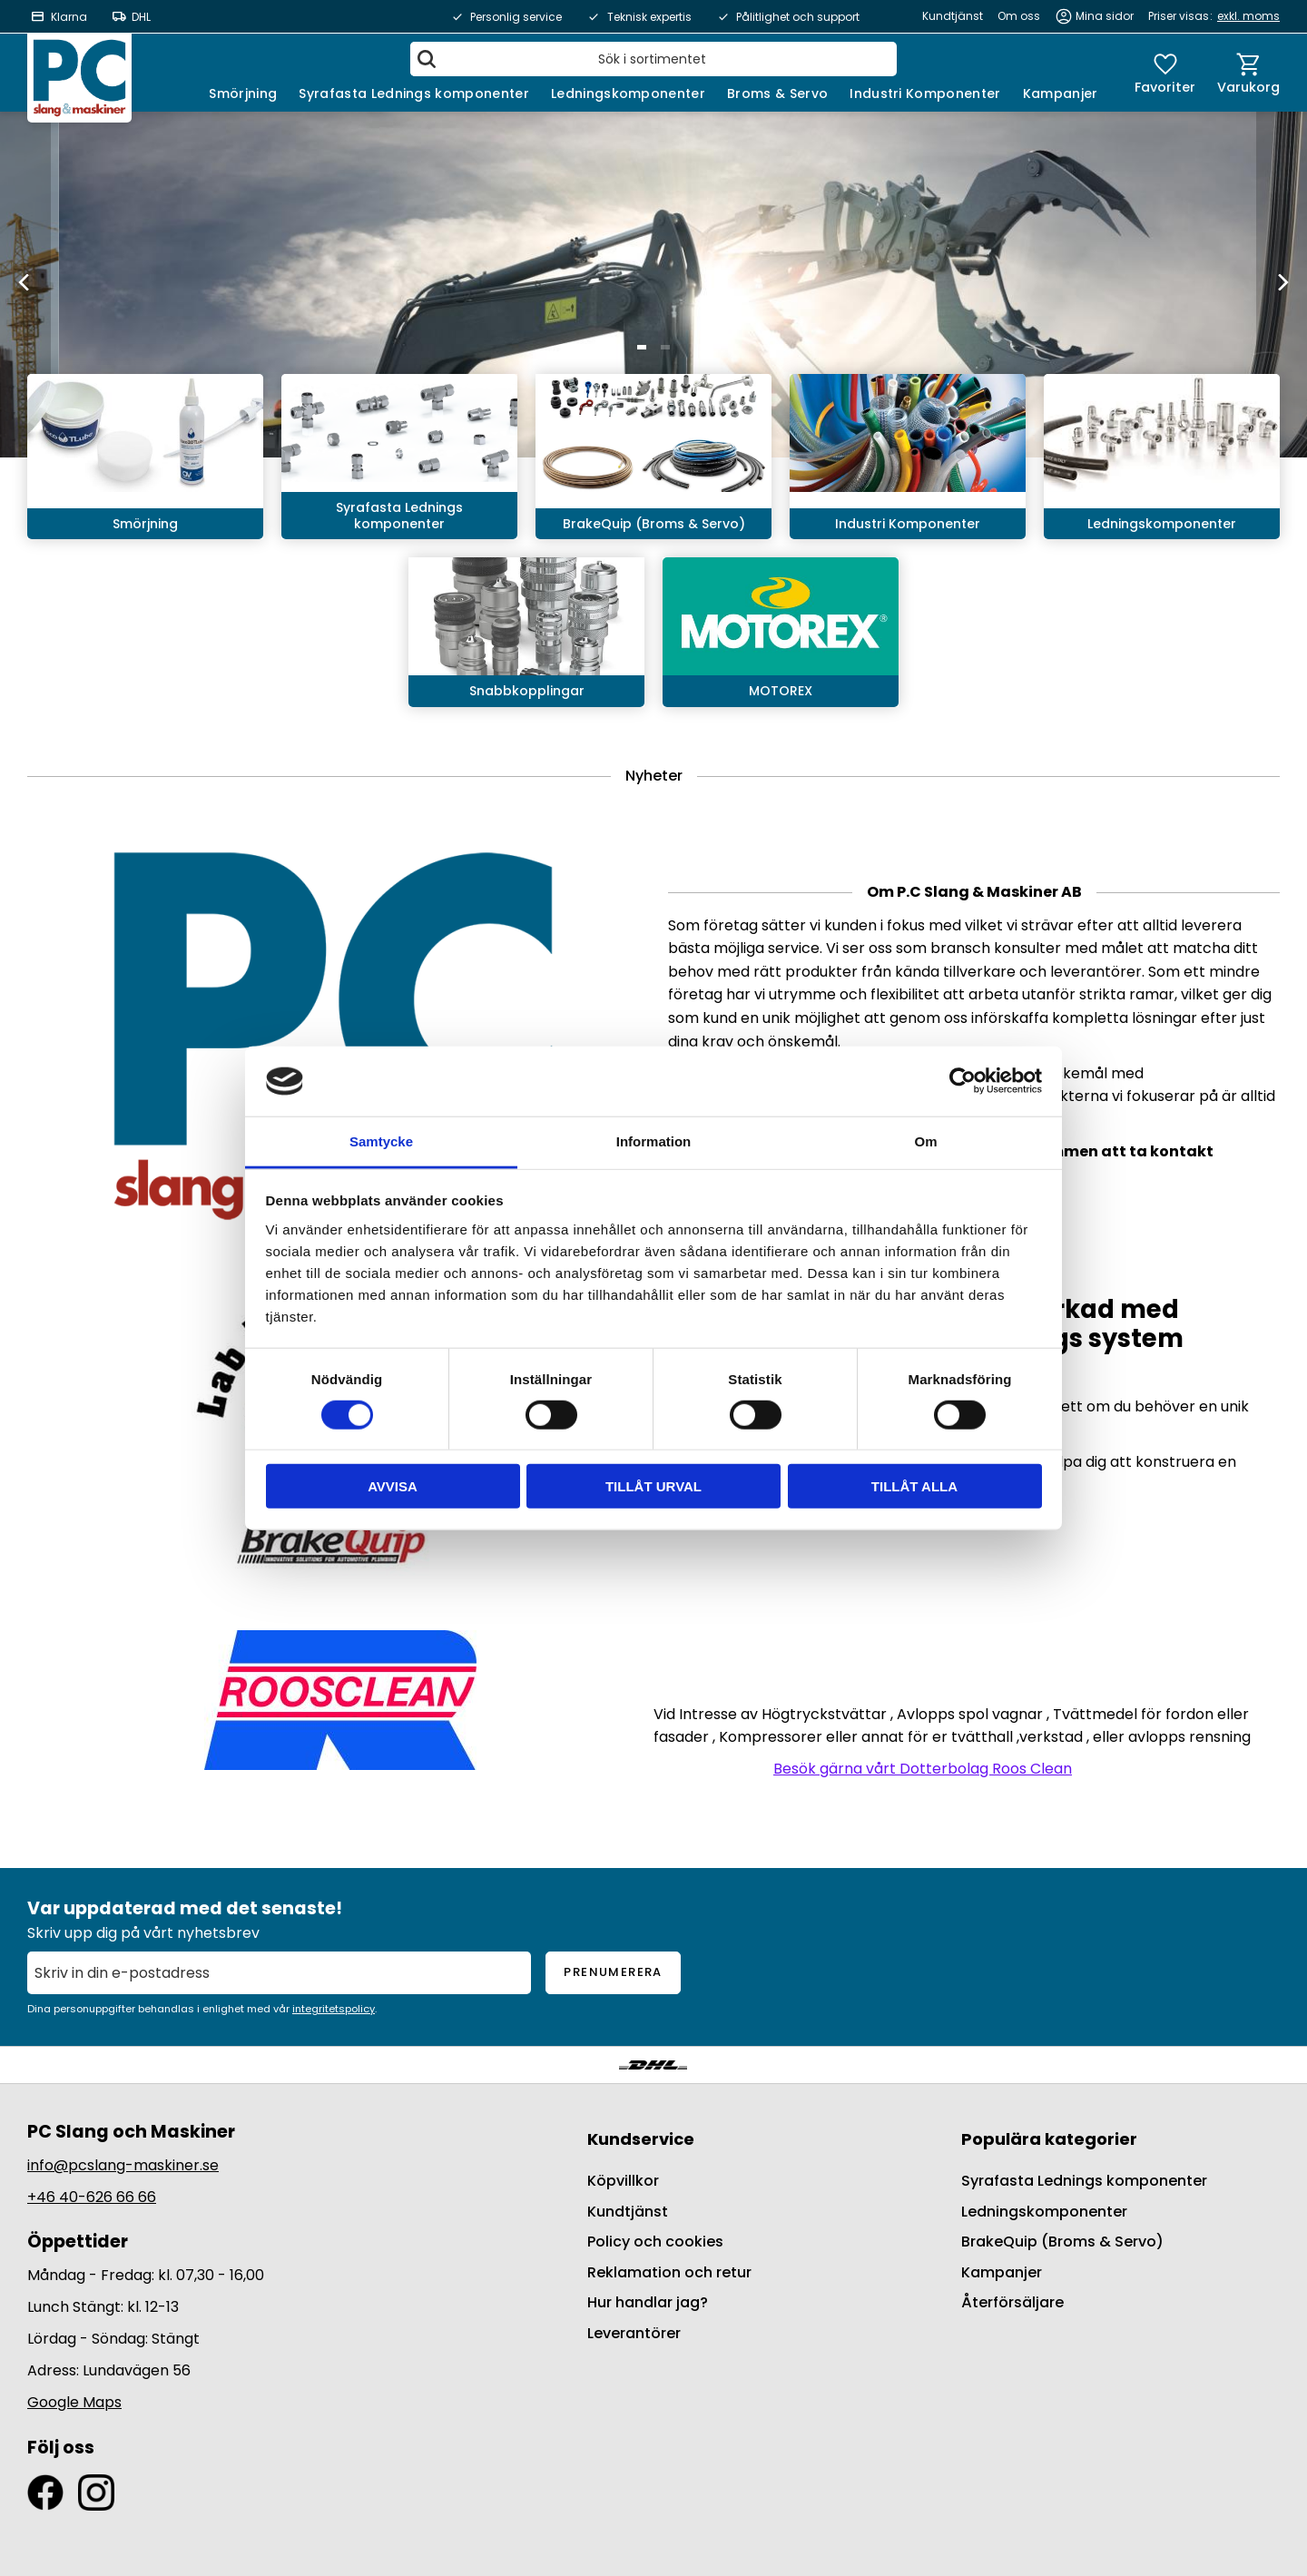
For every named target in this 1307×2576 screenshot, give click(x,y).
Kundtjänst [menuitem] (952, 16)
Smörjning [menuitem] (243, 93)
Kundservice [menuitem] (640, 2139)
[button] (1165, 72)
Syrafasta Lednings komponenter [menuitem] (414, 93)
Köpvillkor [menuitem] (623, 2180)
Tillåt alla (914, 1486)
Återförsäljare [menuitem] (1012, 2302)
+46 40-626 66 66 (91, 2197)
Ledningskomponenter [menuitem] (628, 93)
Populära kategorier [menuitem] (1049, 2139)
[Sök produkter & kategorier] (653, 59)
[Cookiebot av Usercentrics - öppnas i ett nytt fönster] (962, 1081)
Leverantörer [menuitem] (634, 2333)
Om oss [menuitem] (1018, 16)
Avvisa (393, 1486)
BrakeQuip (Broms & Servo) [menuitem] (1062, 2241)
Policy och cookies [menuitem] (655, 2241)
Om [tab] (925, 1141)
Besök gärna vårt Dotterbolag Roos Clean (922, 1768)
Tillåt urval (653, 1486)
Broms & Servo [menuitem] (777, 93)
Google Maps (74, 2402)
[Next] (1281, 282)
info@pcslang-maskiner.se (123, 2165)
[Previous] (25, 282)
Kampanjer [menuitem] (1060, 93)
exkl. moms (1248, 16)
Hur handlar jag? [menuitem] (647, 2302)
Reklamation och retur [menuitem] (669, 2272)
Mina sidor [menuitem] (1105, 16)
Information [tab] (654, 1141)
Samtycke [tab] (381, 1141)
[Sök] (426, 59)
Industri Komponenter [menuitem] (925, 93)
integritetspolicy (333, 2008)
